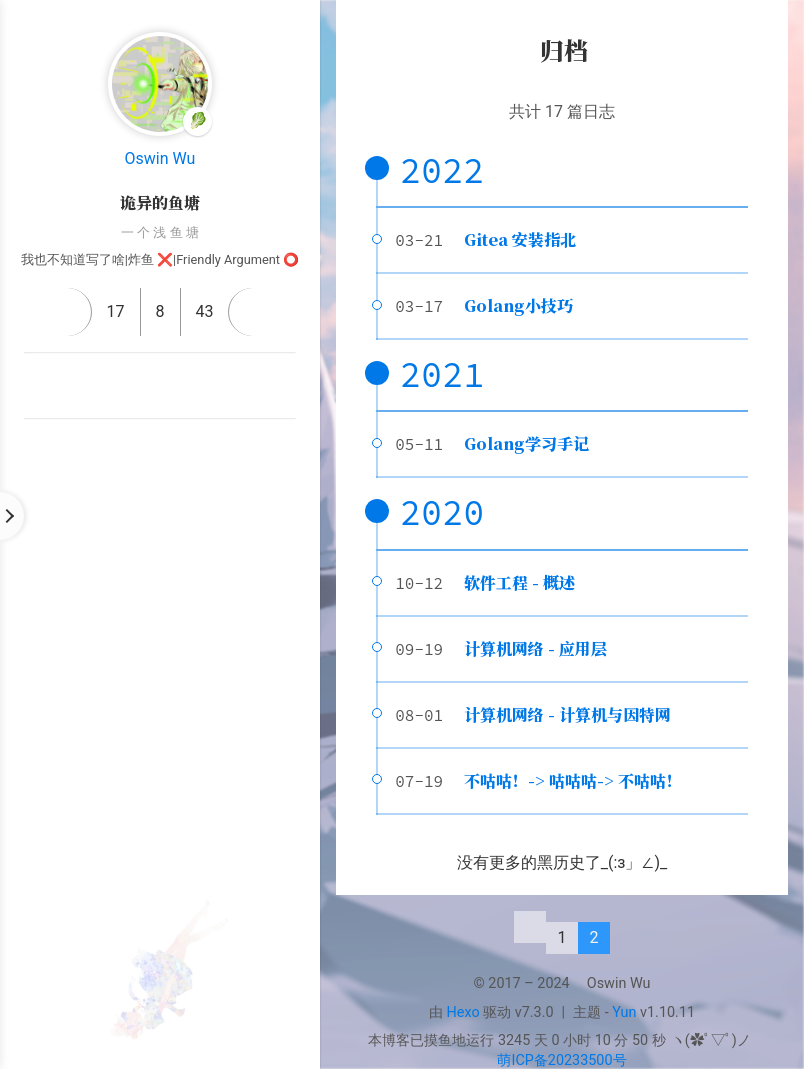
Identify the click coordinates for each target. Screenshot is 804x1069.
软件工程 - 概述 (519, 582)
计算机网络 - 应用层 (535, 648)
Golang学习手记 (526, 443)
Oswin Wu (160, 158)
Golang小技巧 (518, 305)
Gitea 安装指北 (520, 239)
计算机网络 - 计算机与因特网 (567, 714)
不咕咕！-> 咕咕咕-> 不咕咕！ (573, 780)
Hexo (463, 1012)
